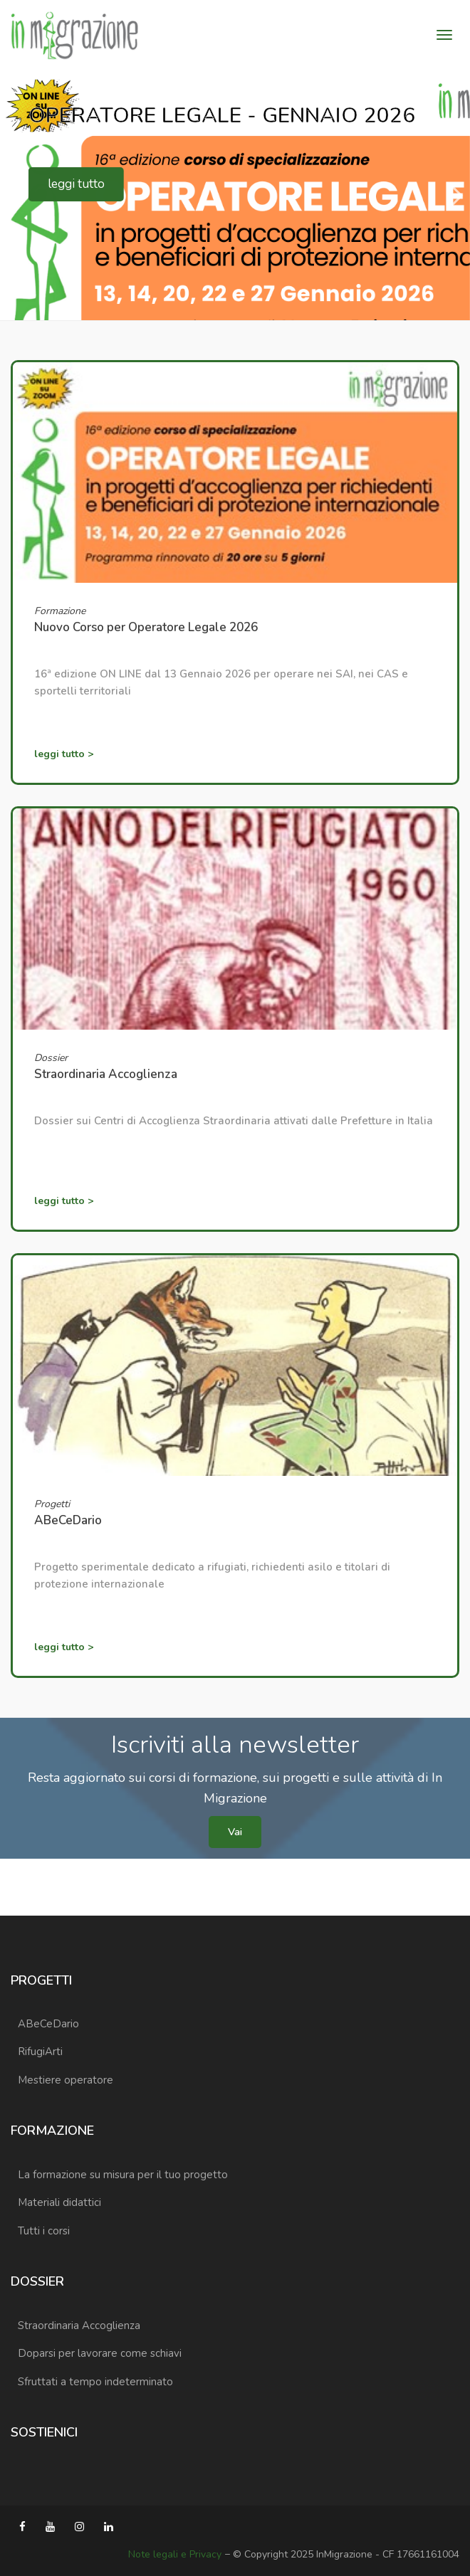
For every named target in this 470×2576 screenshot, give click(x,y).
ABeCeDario (48, 2024)
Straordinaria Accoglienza (79, 2325)
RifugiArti (40, 2051)
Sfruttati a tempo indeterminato (95, 2382)
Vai (235, 1832)
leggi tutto (75, 184)
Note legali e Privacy (174, 2554)
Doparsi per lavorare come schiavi (100, 2353)
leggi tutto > (63, 754)
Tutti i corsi (44, 2231)
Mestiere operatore (65, 2080)
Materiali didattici (59, 2202)
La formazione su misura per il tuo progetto (123, 2175)
